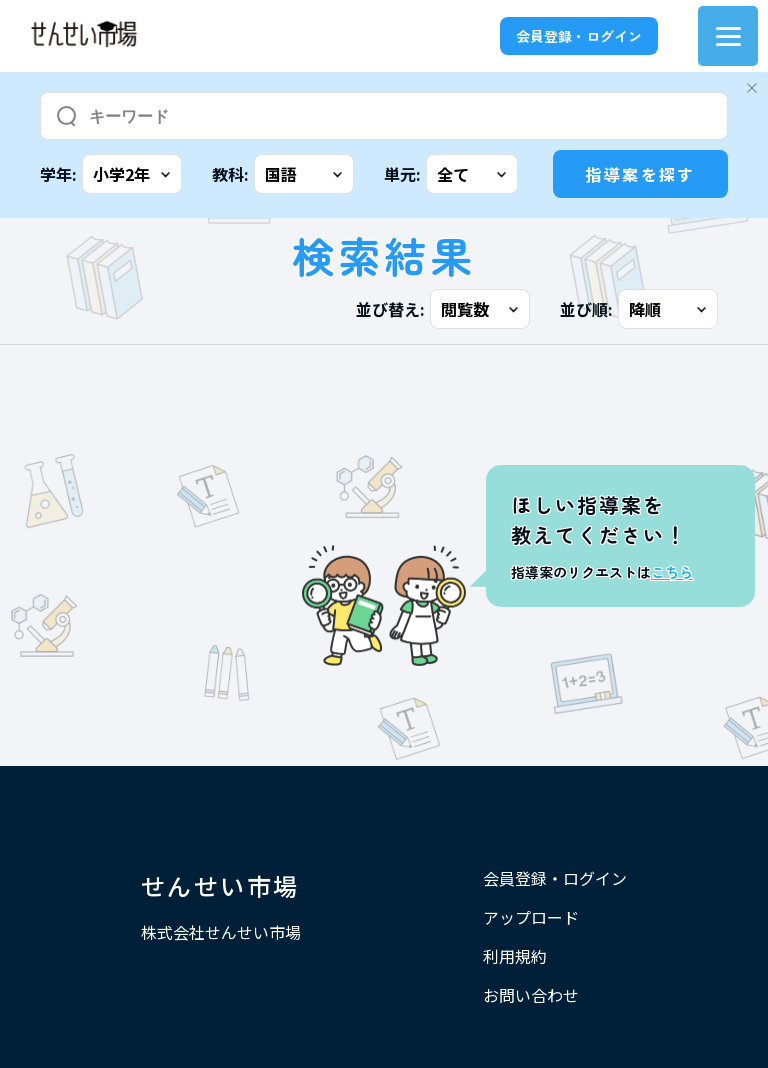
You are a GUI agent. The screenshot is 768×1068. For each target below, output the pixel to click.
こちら (672, 572)
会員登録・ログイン (579, 36)
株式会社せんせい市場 (221, 932)
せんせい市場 (220, 885)
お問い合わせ (531, 995)
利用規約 (515, 956)
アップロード (531, 917)
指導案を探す (640, 174)
